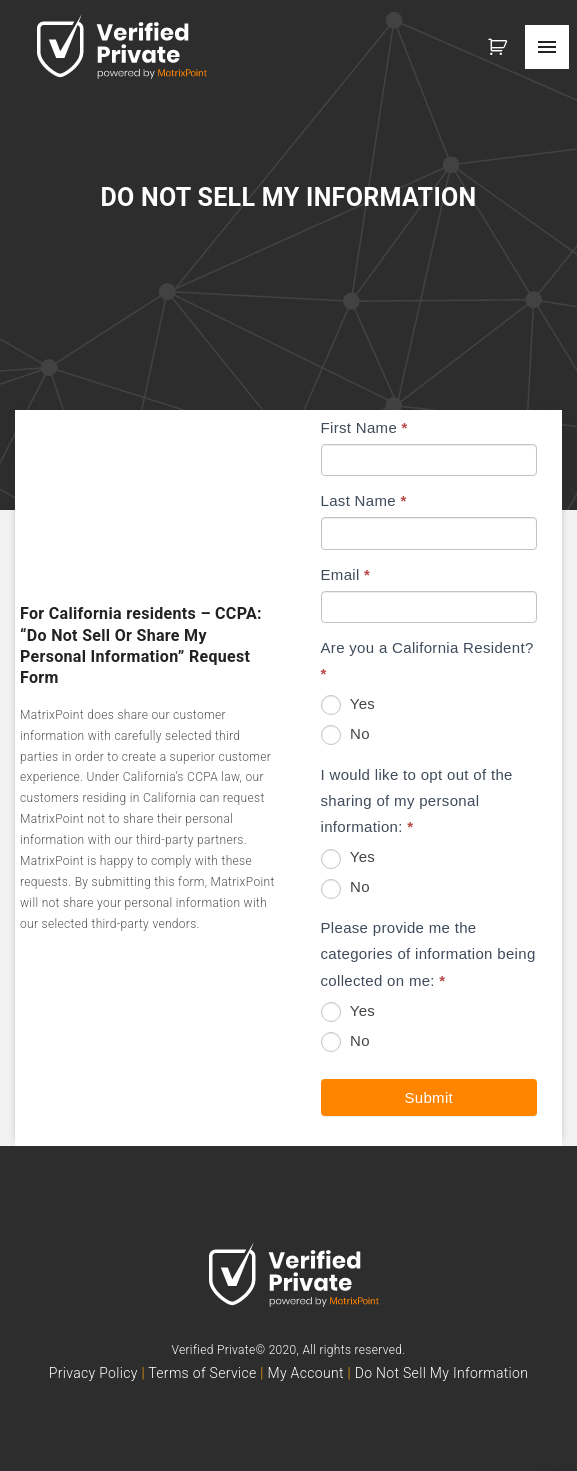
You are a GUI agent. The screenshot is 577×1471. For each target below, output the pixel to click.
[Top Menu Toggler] (547, 47)
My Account (305, 1373)
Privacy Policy (95, 1373)
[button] (501, 46)
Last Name (364, 500)
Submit (429, 1097)
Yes (348, 705)
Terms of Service (202, 1373)
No (345, 735)
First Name (364, 427)
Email (346, 574)
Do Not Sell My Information (442, 1373)
